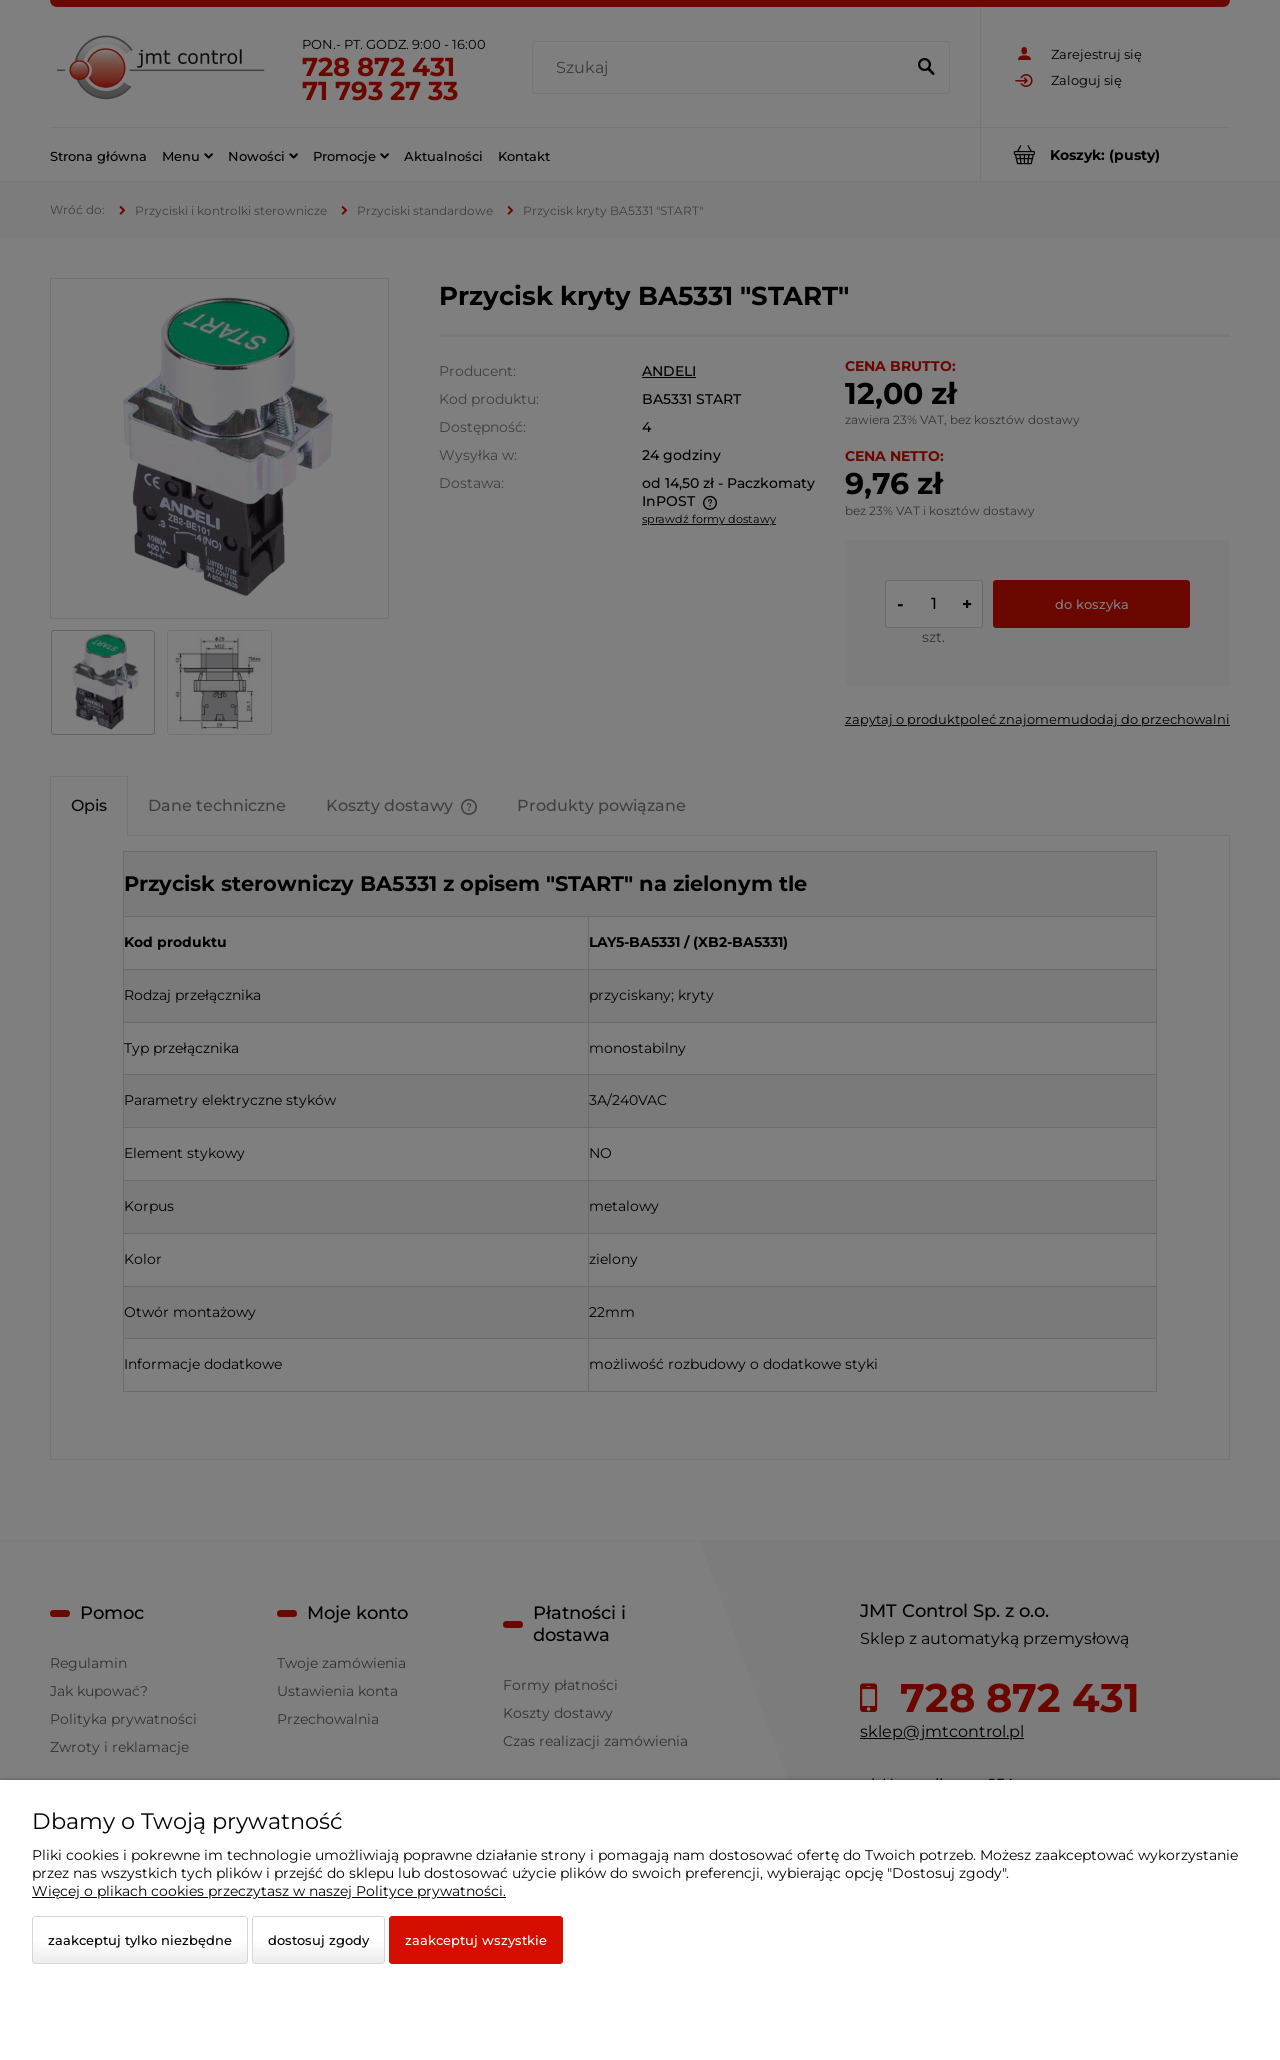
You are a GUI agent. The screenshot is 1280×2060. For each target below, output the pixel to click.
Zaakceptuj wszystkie (476, 1940)
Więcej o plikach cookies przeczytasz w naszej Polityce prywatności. (269, 1891)
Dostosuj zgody (318, 1940)
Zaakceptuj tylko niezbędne (140, 1940)
